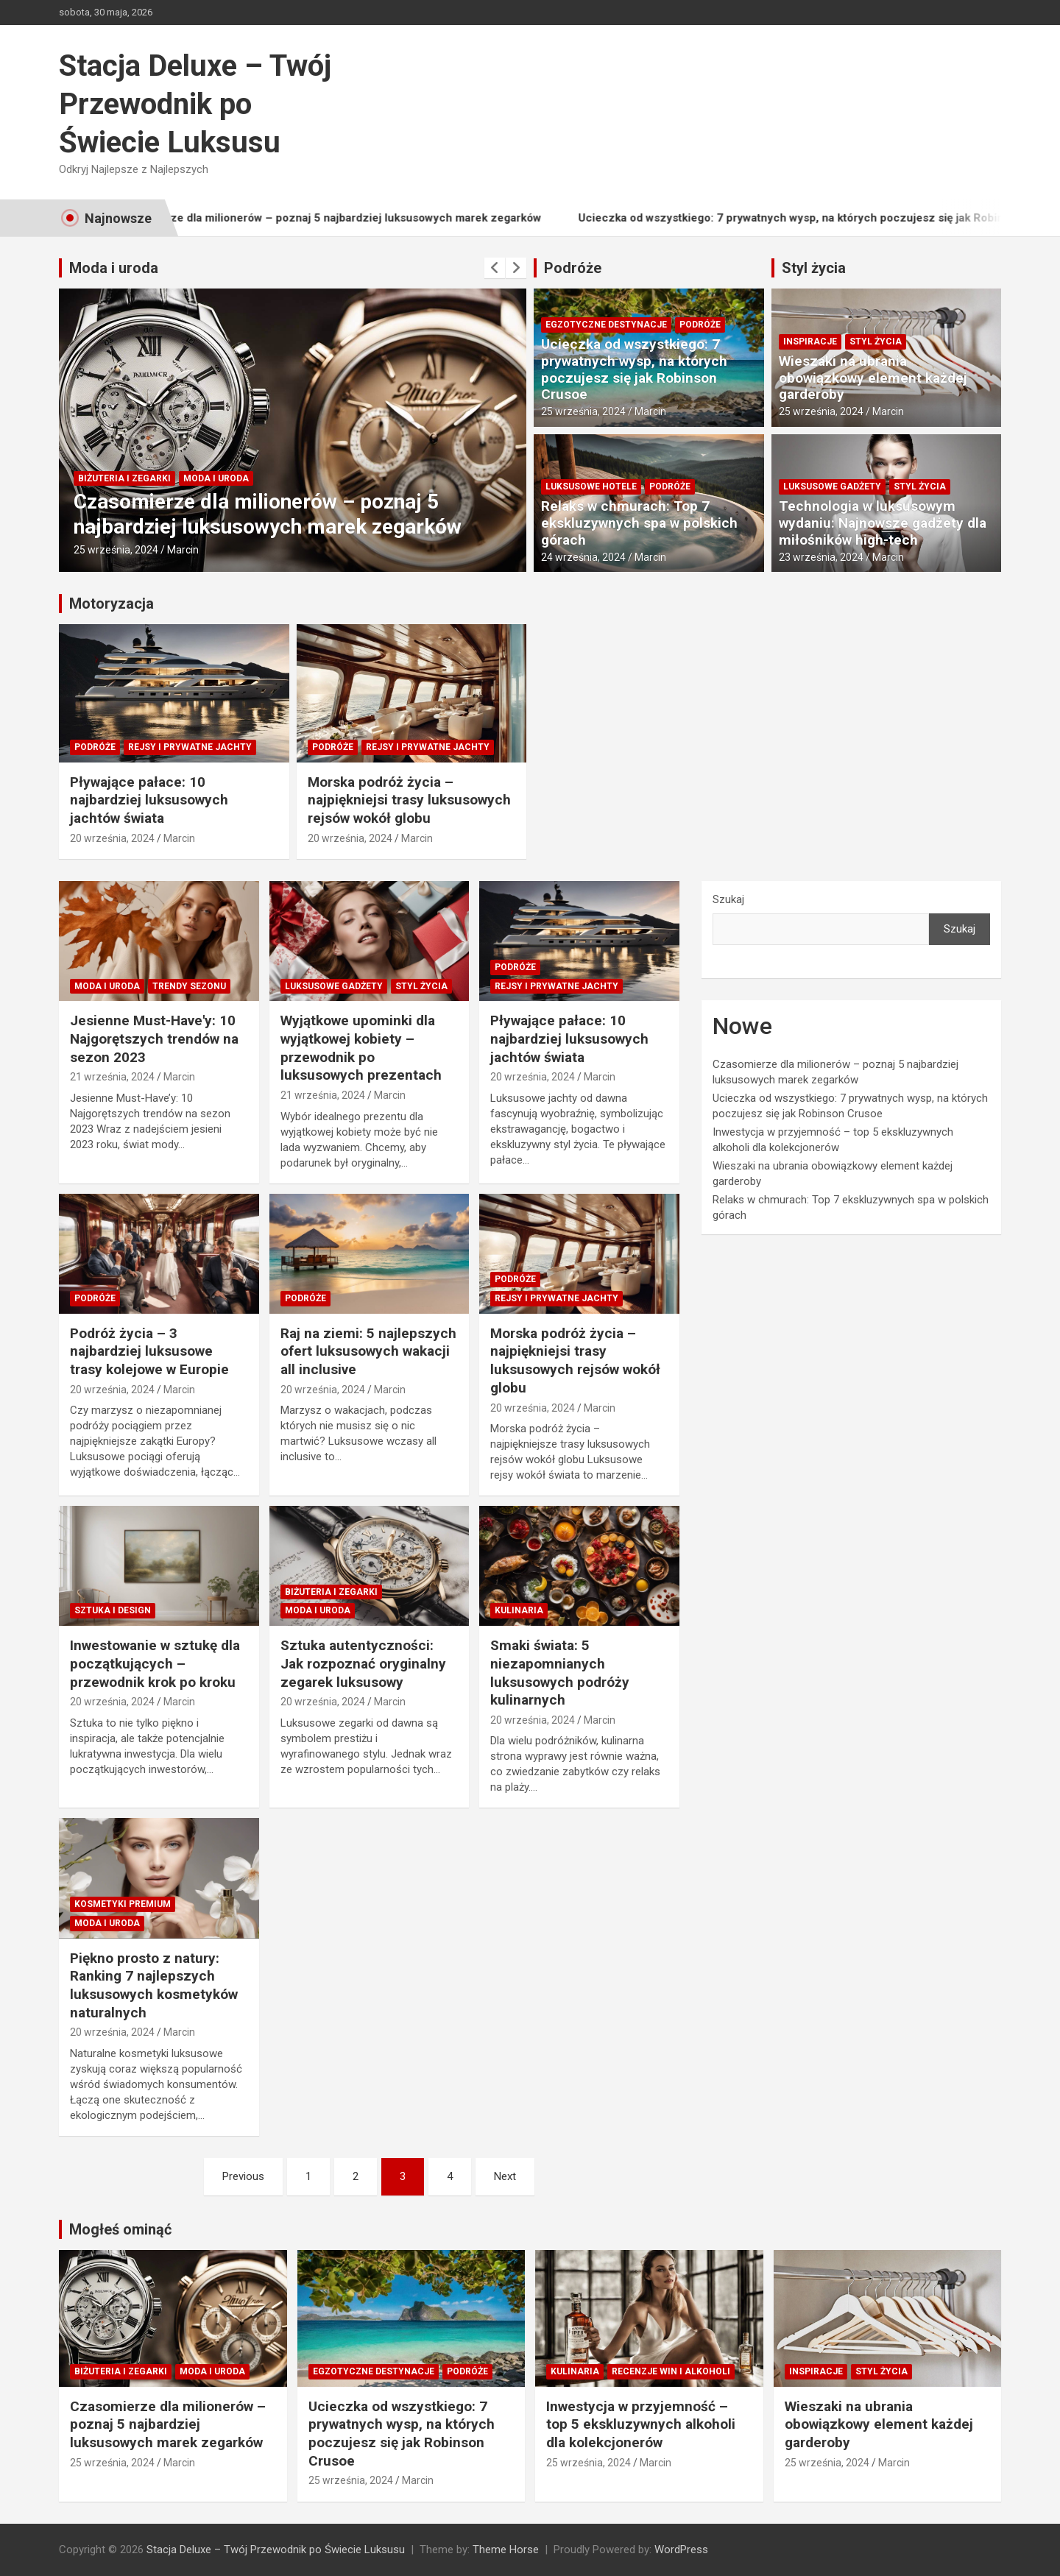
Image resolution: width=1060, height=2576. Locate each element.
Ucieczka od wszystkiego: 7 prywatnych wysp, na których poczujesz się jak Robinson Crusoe (634, 369)
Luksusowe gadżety (832, 486)
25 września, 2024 (116, 550)
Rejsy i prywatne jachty (190, 747)
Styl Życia (875, 341)
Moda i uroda (113, 268)
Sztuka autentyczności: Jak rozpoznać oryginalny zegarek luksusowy (363, 1663)
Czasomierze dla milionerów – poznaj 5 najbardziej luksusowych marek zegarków (358, 217)
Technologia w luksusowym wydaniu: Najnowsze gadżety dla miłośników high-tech (882, 523)
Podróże (572, 268)
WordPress (681, 2549)
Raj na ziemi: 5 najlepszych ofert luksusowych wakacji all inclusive (368, 1351)
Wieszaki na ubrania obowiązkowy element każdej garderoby (873, 378)
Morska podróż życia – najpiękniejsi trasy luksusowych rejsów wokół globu (409, 800)
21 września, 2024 (112, 1077)
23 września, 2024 (821, 557)
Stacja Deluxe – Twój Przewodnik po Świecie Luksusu (195, 104)
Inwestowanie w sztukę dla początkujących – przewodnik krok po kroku (155, 1663)
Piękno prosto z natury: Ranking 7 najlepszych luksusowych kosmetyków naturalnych (154, 1985)
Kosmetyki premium (122, 1904)
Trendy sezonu (189, 986)
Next (505, 2176)
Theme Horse (506, 2549)
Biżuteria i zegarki (124, 478)
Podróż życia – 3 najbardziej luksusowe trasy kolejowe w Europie (149, 1351)
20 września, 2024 (112, 838)
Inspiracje (810, 341)
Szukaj (728, 899)
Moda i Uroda (216, 478)
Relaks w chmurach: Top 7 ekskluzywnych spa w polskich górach (639, 523)
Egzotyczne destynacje (606, 324)
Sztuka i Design (112, 1610)
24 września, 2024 (583, 557)
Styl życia (814, 268)
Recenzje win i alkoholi (671, 2371)
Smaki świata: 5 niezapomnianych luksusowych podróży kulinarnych (559, 1672)
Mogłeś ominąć (120, 2229)
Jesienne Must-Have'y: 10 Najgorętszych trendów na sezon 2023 (154, 1038)
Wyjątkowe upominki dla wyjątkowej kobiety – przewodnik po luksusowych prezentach (361, 1047)
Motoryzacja (111, 603)
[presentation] (494, 268)
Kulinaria (519, 1610)
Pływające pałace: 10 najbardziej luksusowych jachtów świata (149, 800)
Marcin (183, 550)
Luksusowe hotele (591, 486)
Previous (243, 2176)
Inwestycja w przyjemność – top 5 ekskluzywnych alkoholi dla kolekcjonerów (640, 2424)
